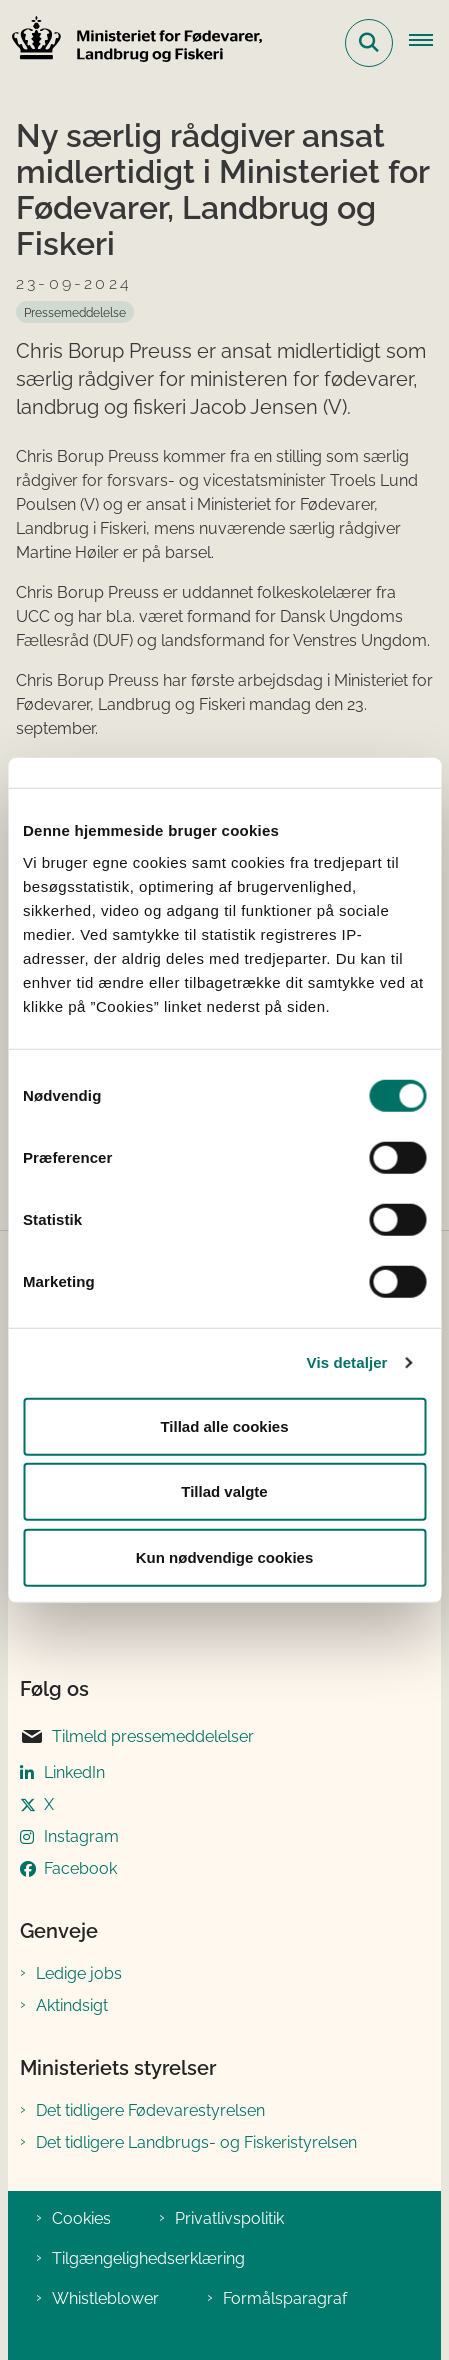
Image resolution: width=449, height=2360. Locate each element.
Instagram (81, 1836)
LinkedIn (74, 1772)
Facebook (80, 1868)
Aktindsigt (72, 2005)
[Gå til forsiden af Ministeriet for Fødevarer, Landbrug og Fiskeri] (131, 42)
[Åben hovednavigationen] (429, 43)
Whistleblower (105, 2298)
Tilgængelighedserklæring (148, 2258)
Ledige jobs (79, 1973)
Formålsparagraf (285, 2298)
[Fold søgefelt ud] (369, 43)
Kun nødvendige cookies (225, 1556)
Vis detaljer (347, 1362)
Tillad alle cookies (224, 1425)
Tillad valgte (224, 1491)
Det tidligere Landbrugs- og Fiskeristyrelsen (196, 2142)
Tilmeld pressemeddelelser (137, 1737)
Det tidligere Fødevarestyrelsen (150, 2110)
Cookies (81, 2218)
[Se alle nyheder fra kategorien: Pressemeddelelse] (75, 312)
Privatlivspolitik (229, 2218)
